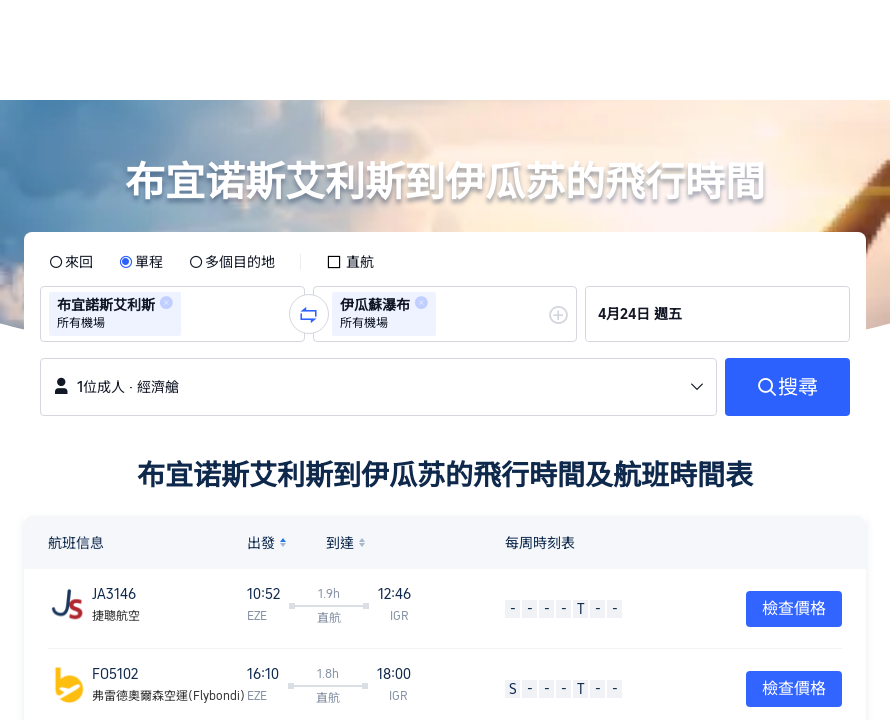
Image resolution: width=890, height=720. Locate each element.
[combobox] (192, 314)
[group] (172, 314)
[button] (754, 33)
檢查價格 (794, 608)
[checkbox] (350, 262)
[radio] (71, 262)
